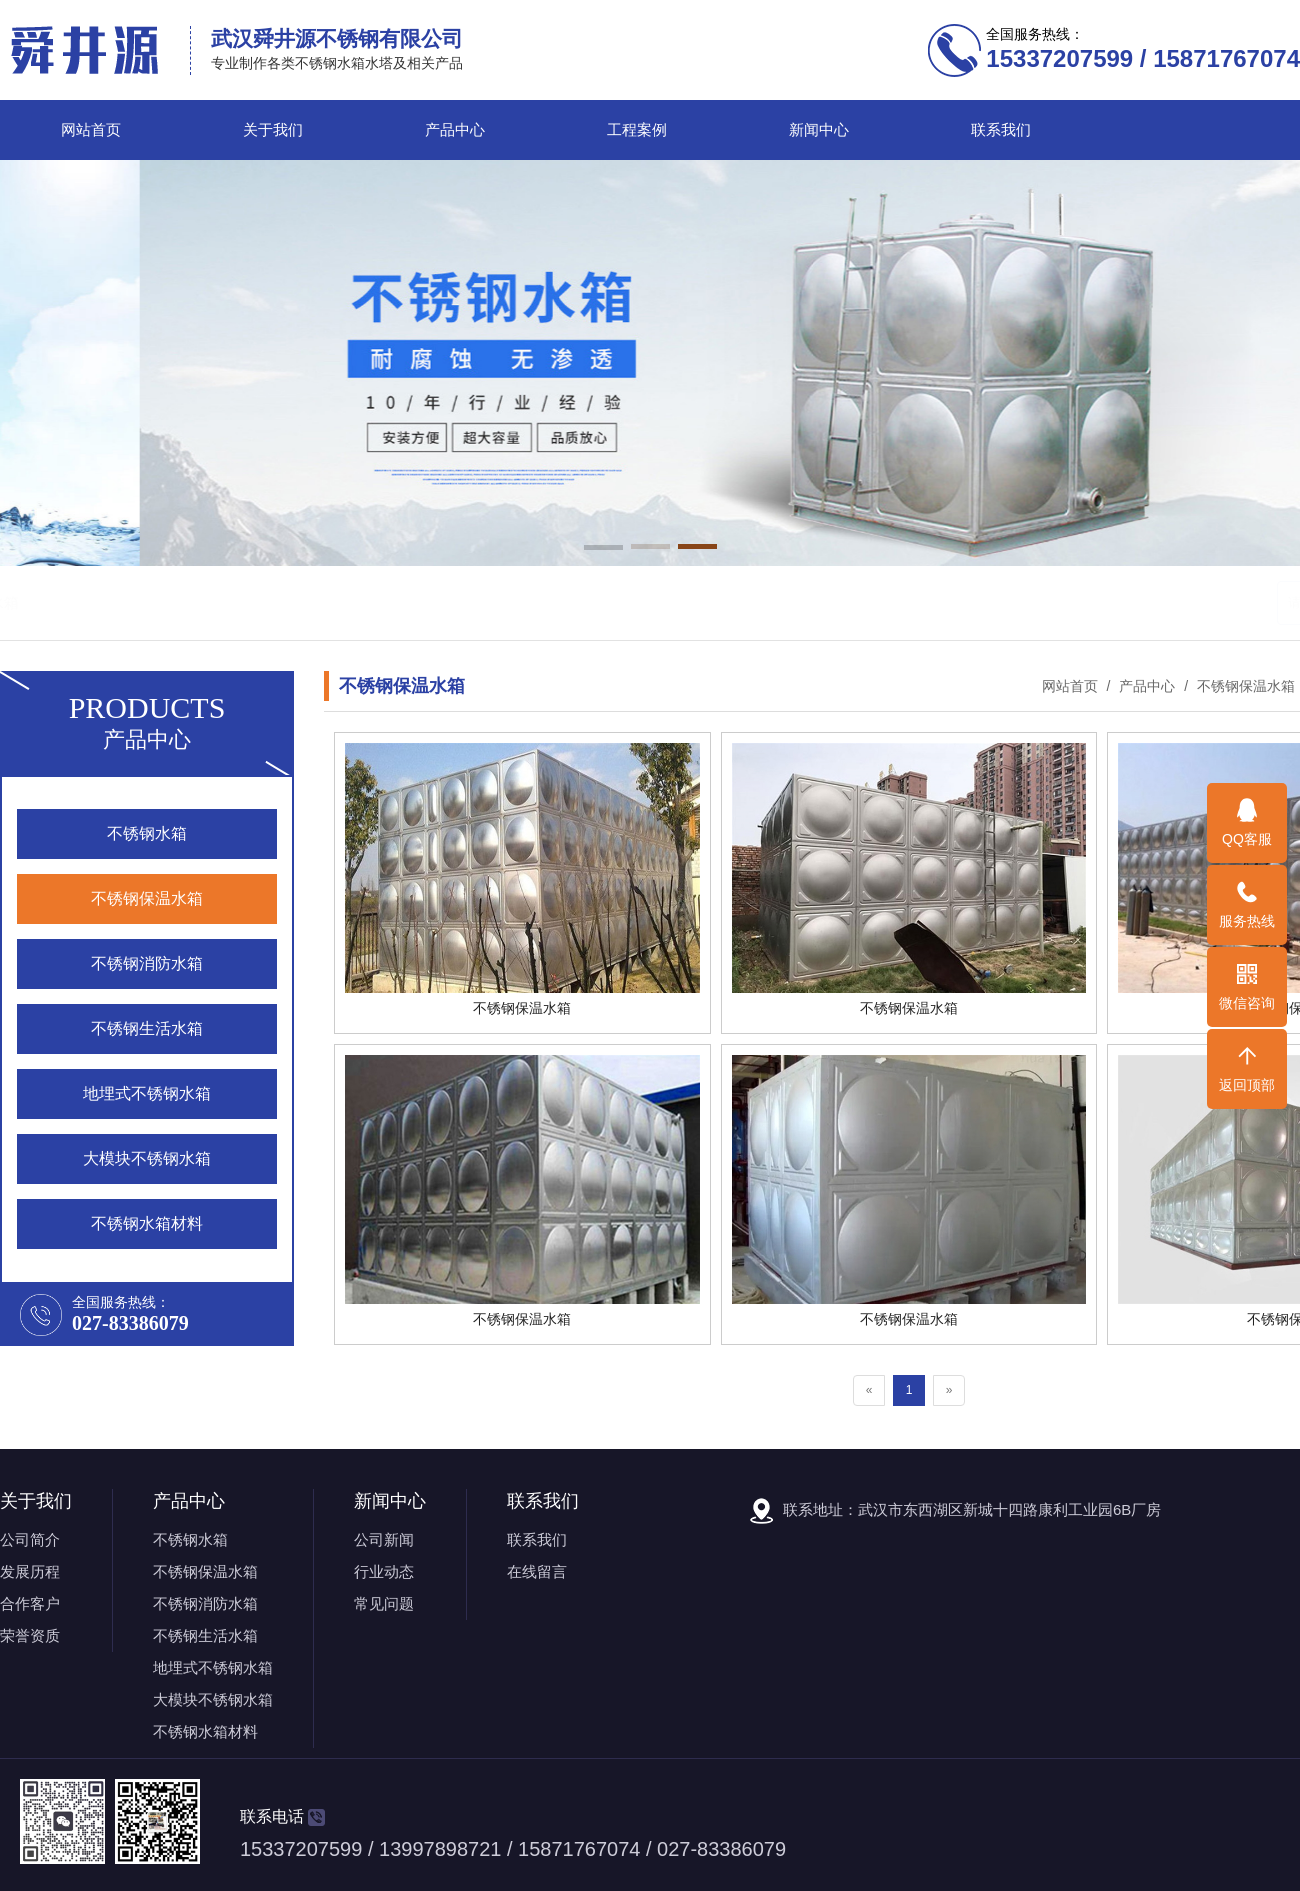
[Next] (949, 1390)
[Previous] (869, 1390)
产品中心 (455, 130)
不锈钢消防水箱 (362, 602)
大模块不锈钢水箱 (213, 1699)
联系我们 (1001, 130)
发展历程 (30, 1571)
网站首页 (91, 130)
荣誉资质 (30, 1635)
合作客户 (30, 1603)
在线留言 (537, 1571)
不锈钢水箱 (146, 602)
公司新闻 (384, 1539)
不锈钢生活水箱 (477, 602)
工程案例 (637, 130)
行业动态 (384, 1571)
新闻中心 (819, 130)
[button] (603, 549)
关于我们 (273, 130)
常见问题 (384, 1603)
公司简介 (30, 1539)
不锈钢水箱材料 (205, 1731)
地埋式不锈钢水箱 (213, 1667)
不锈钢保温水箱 (246, 602)
